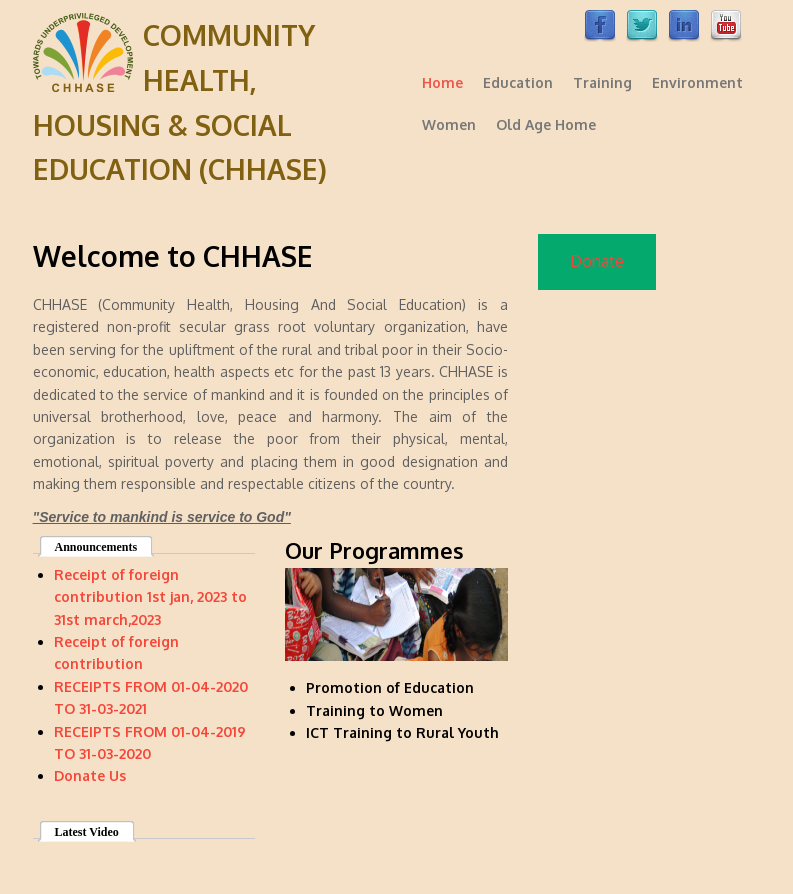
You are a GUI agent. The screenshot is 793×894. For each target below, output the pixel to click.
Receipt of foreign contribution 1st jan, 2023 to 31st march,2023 (150, 597)
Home (442, 82)
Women (449, 124)
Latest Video (87, 832)
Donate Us (90, 775)
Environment (697, 82)
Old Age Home (546, 124)
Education (518, 82)
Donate (597, 261)
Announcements (96, 547)
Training (602, 82)
